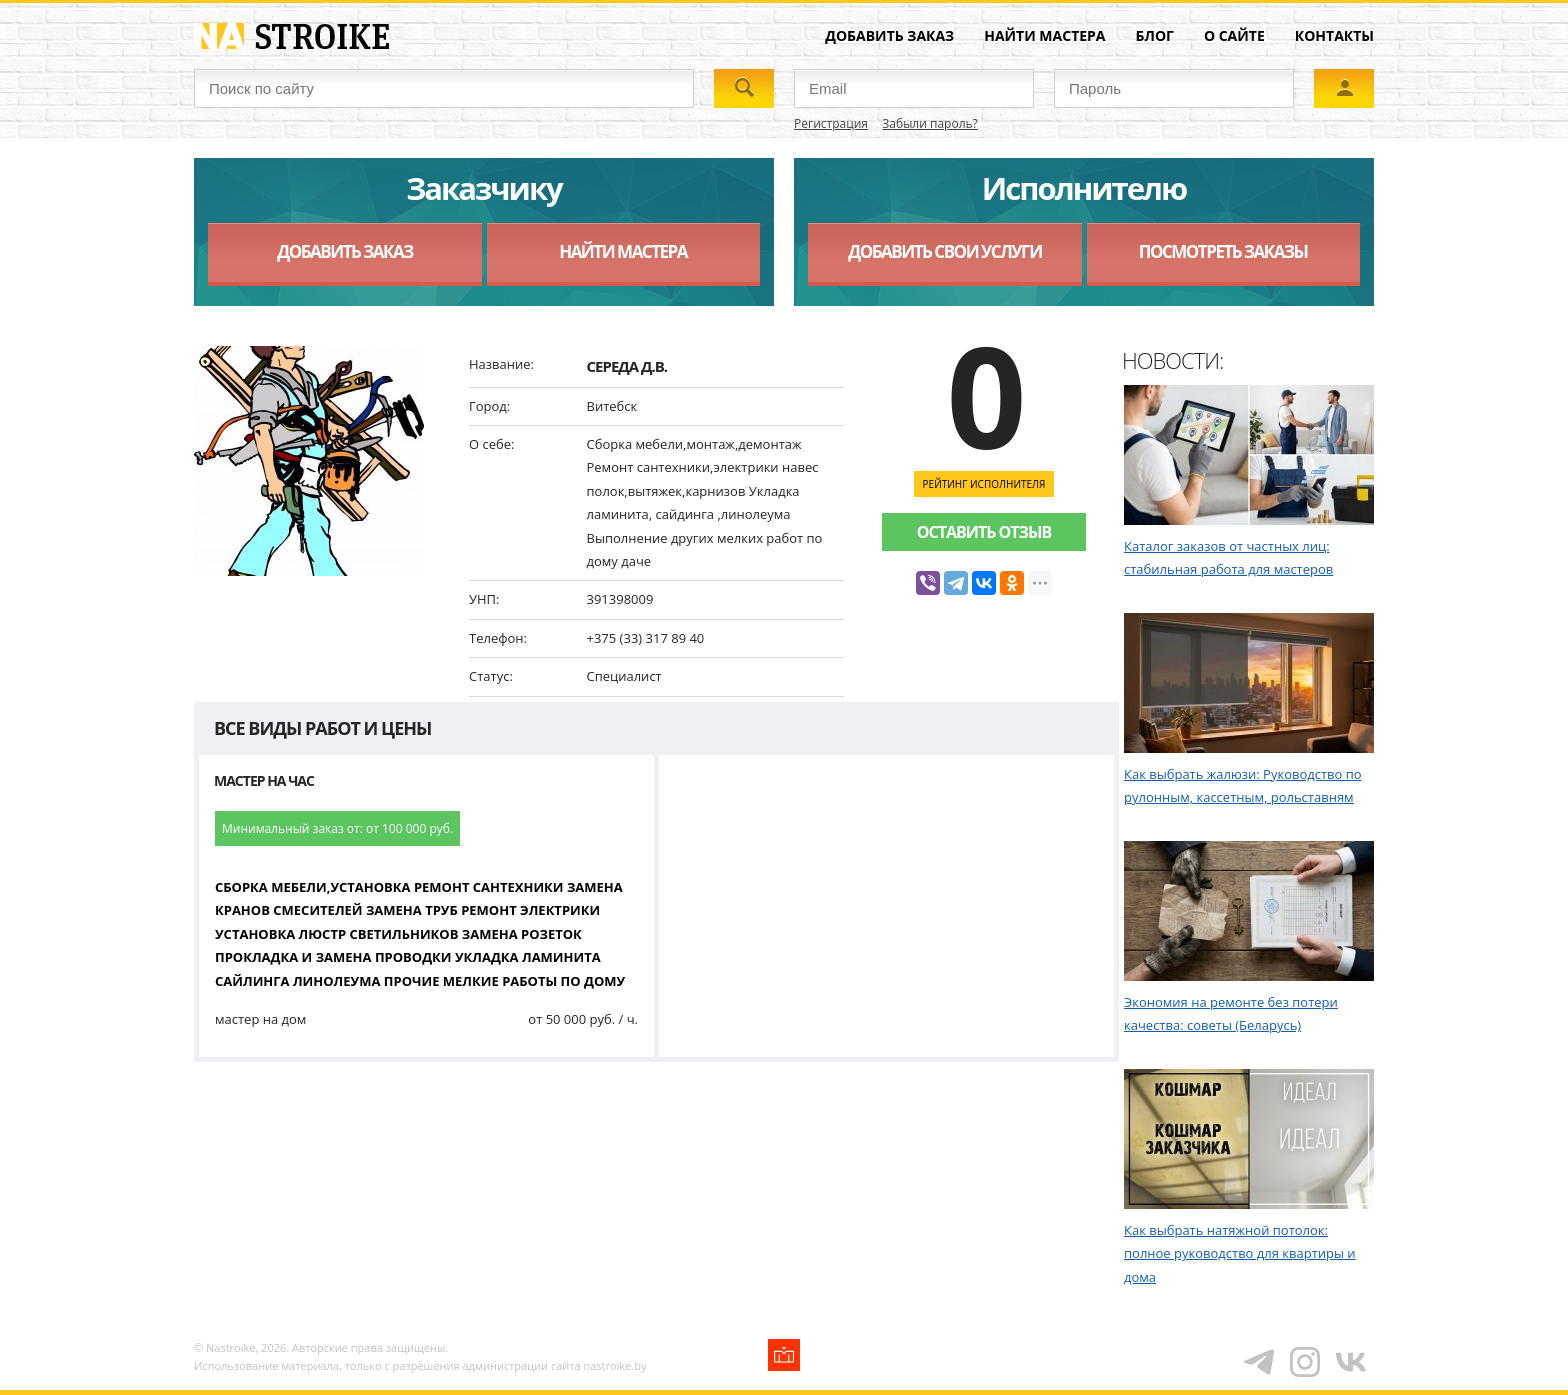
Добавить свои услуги (944, 251)
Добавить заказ (889, 35)
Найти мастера (1044, 35)
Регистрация (831, 123)
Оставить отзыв (984, 532)
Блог (1155, 35)
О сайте (1234, 35)
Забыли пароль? (929, 123)
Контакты (1334, 35)
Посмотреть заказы (1223, 251)
